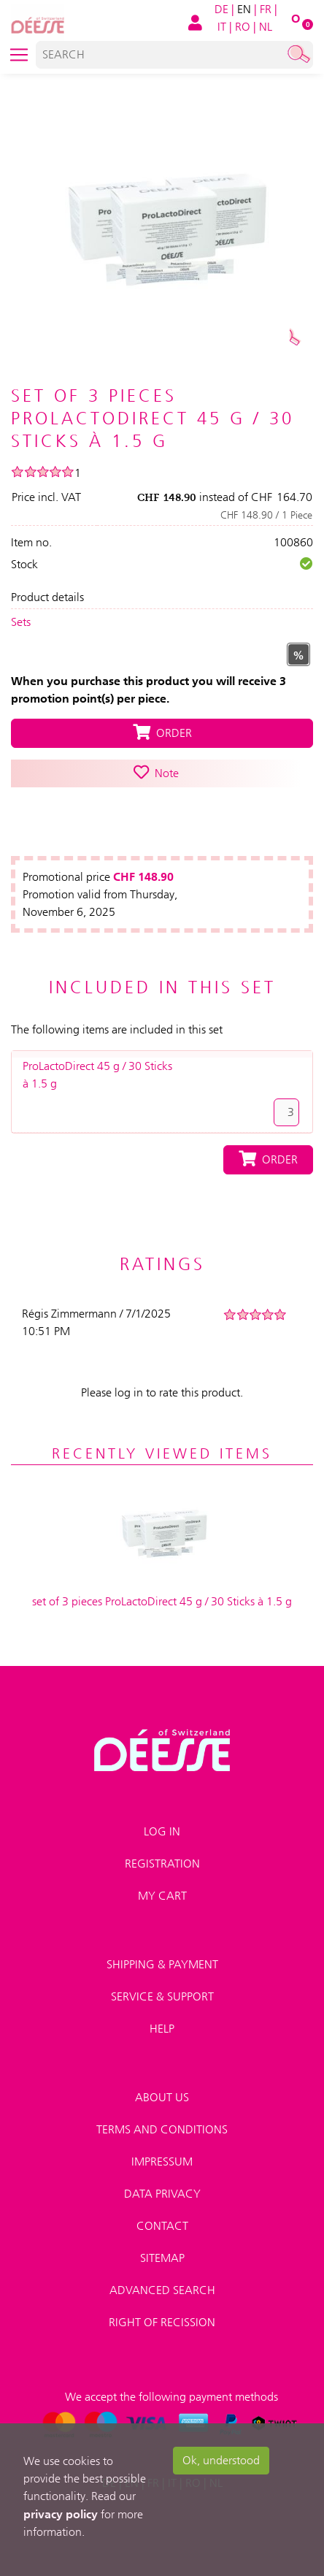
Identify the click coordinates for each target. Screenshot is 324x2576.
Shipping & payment (162, 1964)
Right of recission (162, 2322)
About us (162, 2097)
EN (244, 9)
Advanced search (162, 2290)
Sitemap (162, 2258)
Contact (162, 2226)
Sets (21, 622)
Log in (162, 1831)
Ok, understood (221, 2460)
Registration (162, 1863)
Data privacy (162, 2194)
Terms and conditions (162, 2129)
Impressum (162, 2161)
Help (162, 2029)
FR (265, 9)
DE (221, 9)
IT (221, 27)
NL (265, 27)
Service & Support (162, 1996)
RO (242, 27)
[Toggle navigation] (19, 55)
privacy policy (60, 2514)
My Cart (162, 1896)
